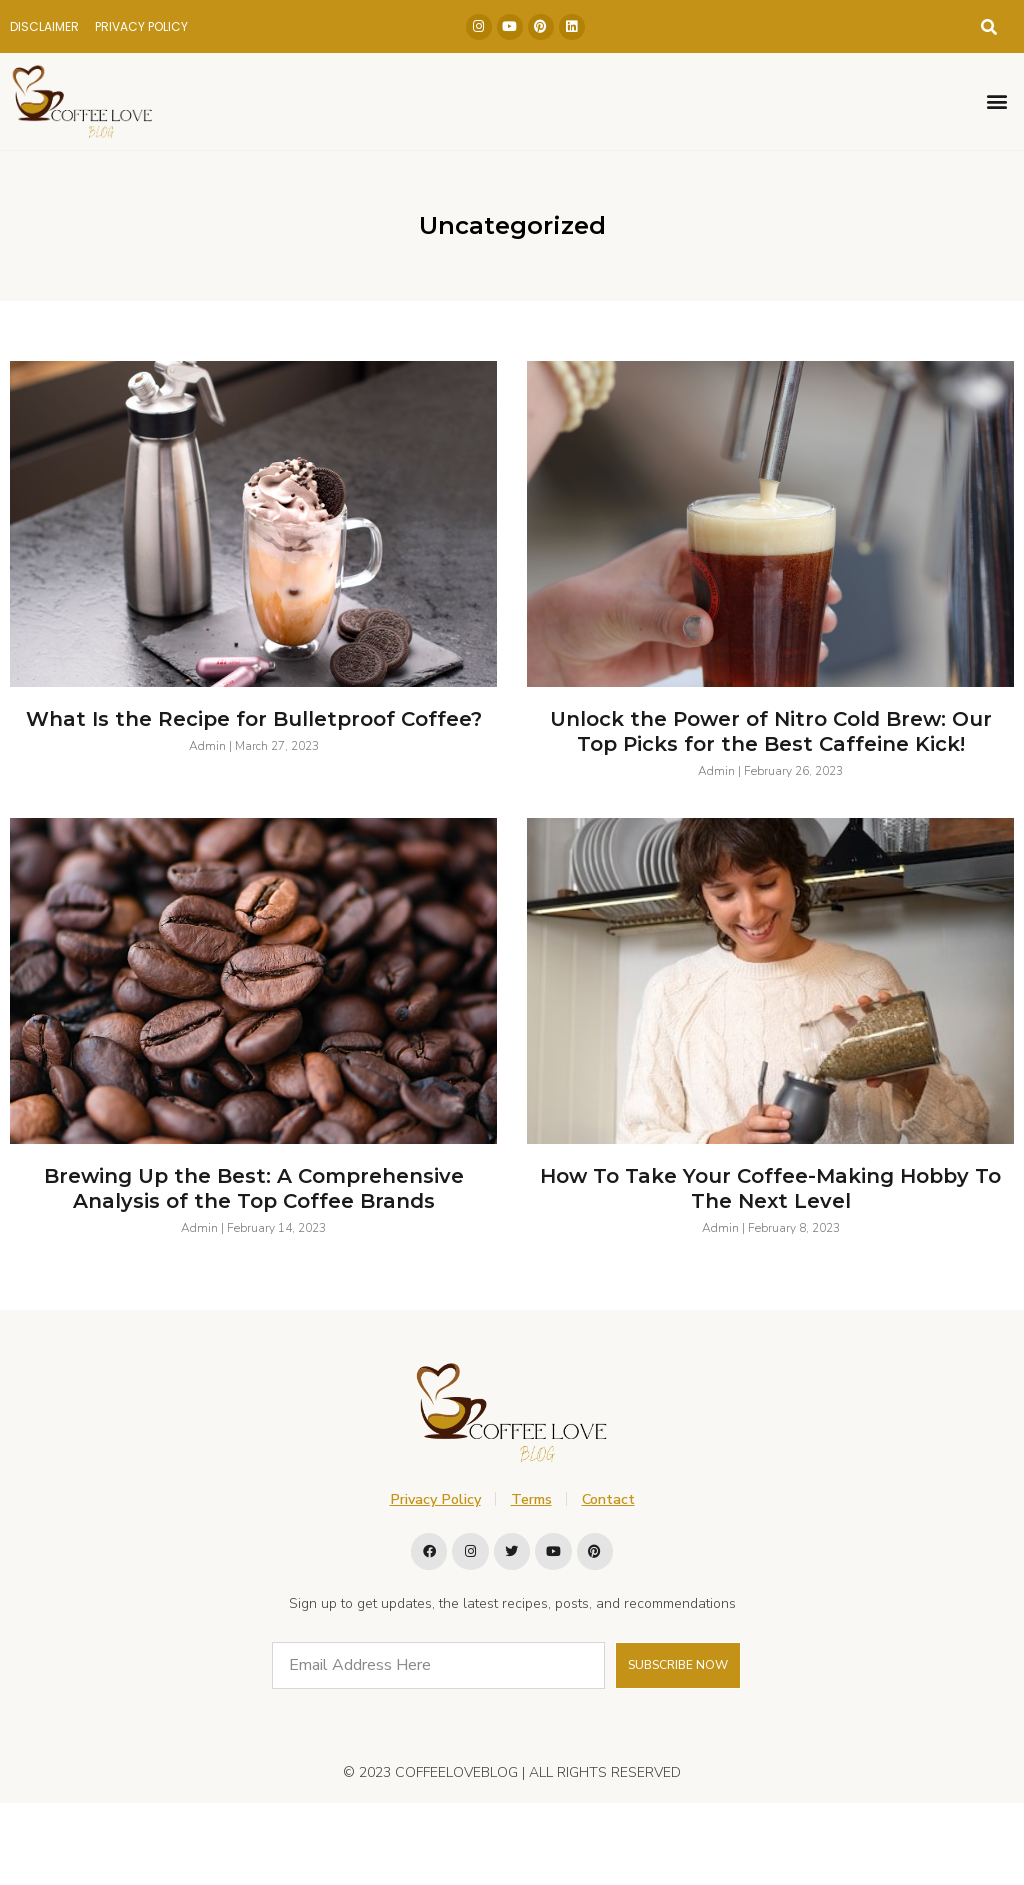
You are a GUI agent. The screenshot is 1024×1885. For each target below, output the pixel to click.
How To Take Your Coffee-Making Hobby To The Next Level (770, 1188)
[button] (989, 26)
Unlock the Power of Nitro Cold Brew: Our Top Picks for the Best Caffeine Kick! (771, 731)
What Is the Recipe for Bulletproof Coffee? (254, 719)
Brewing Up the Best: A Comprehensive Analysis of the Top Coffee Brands (254, 1188)
